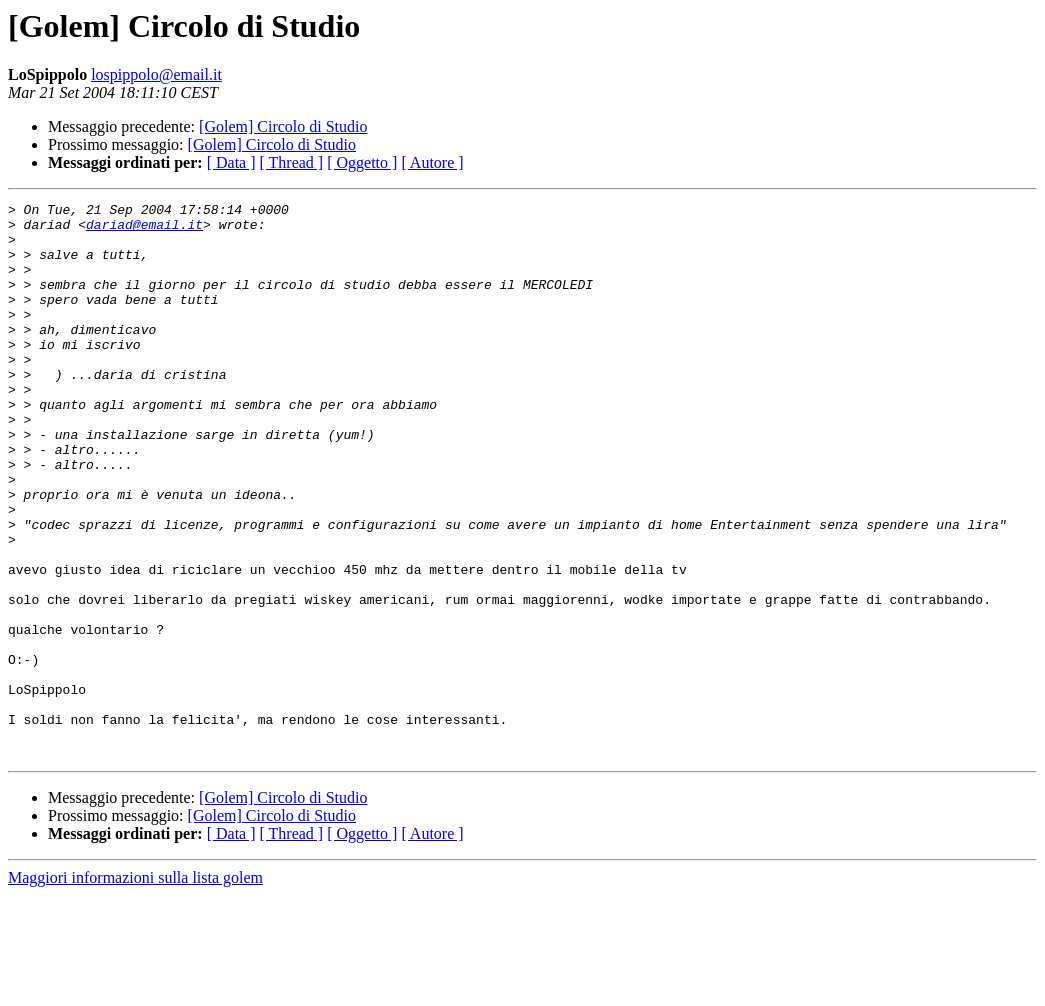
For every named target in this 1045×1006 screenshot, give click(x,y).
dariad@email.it (144, 230)
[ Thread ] (292, 162)
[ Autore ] (432, 162)
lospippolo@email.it (156, 74)
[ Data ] (231, 162)
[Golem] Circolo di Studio (283, 126)
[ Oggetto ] (362, 162)
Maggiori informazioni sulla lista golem (135, 988)
